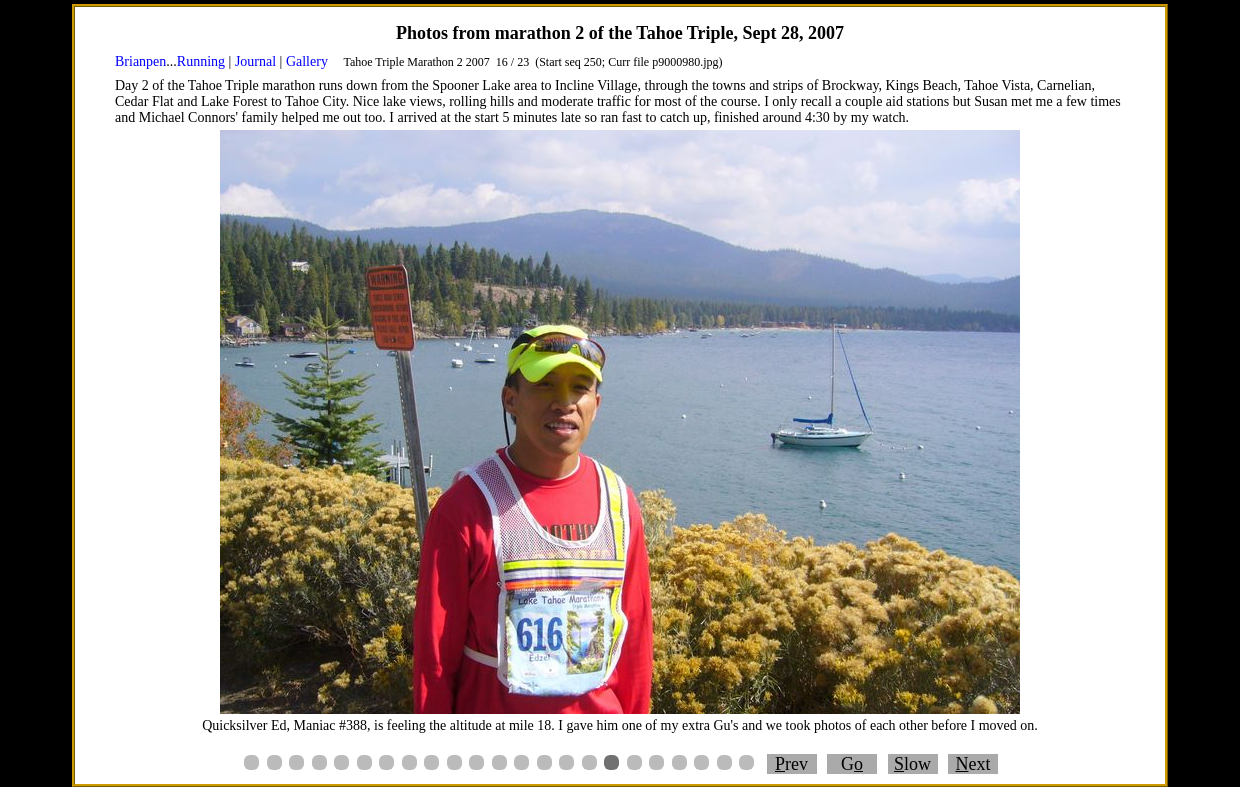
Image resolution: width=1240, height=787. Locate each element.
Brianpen (140, 61)
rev (791, 764)
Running (201, 61)
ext (973, 764)
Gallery (307, 61)
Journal (255, 61)
